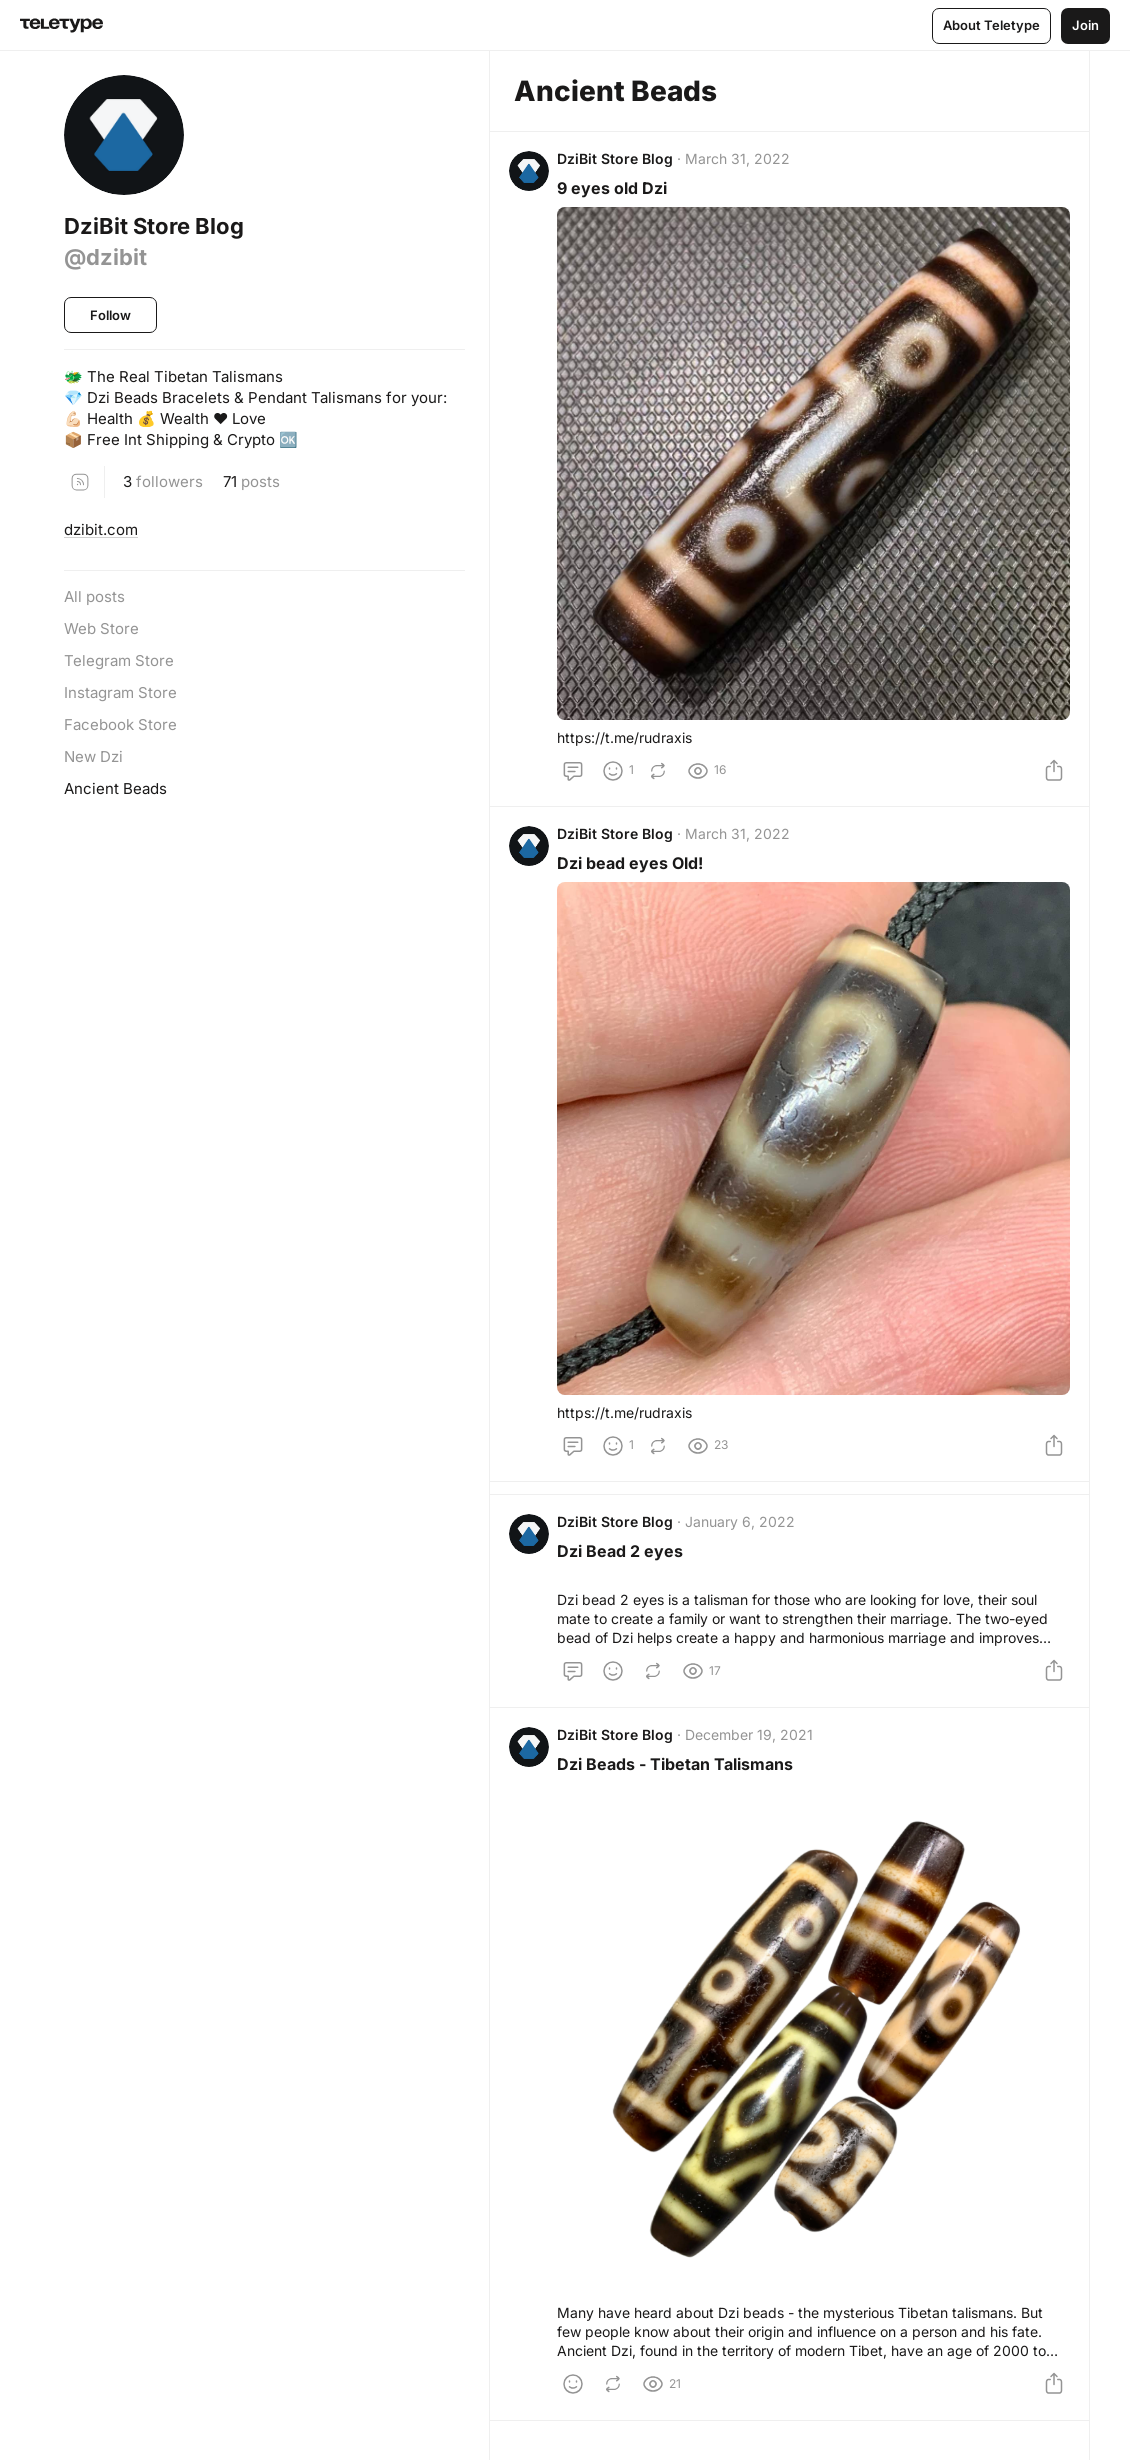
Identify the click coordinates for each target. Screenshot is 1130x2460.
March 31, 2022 (742, 163)
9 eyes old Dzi (617, 193)
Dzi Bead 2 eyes (625, 1556)
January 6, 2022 (745, 1526)
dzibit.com (101, 529)
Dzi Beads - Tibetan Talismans (680, 1778)
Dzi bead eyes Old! (635, 868)
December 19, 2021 (754, 1748)
